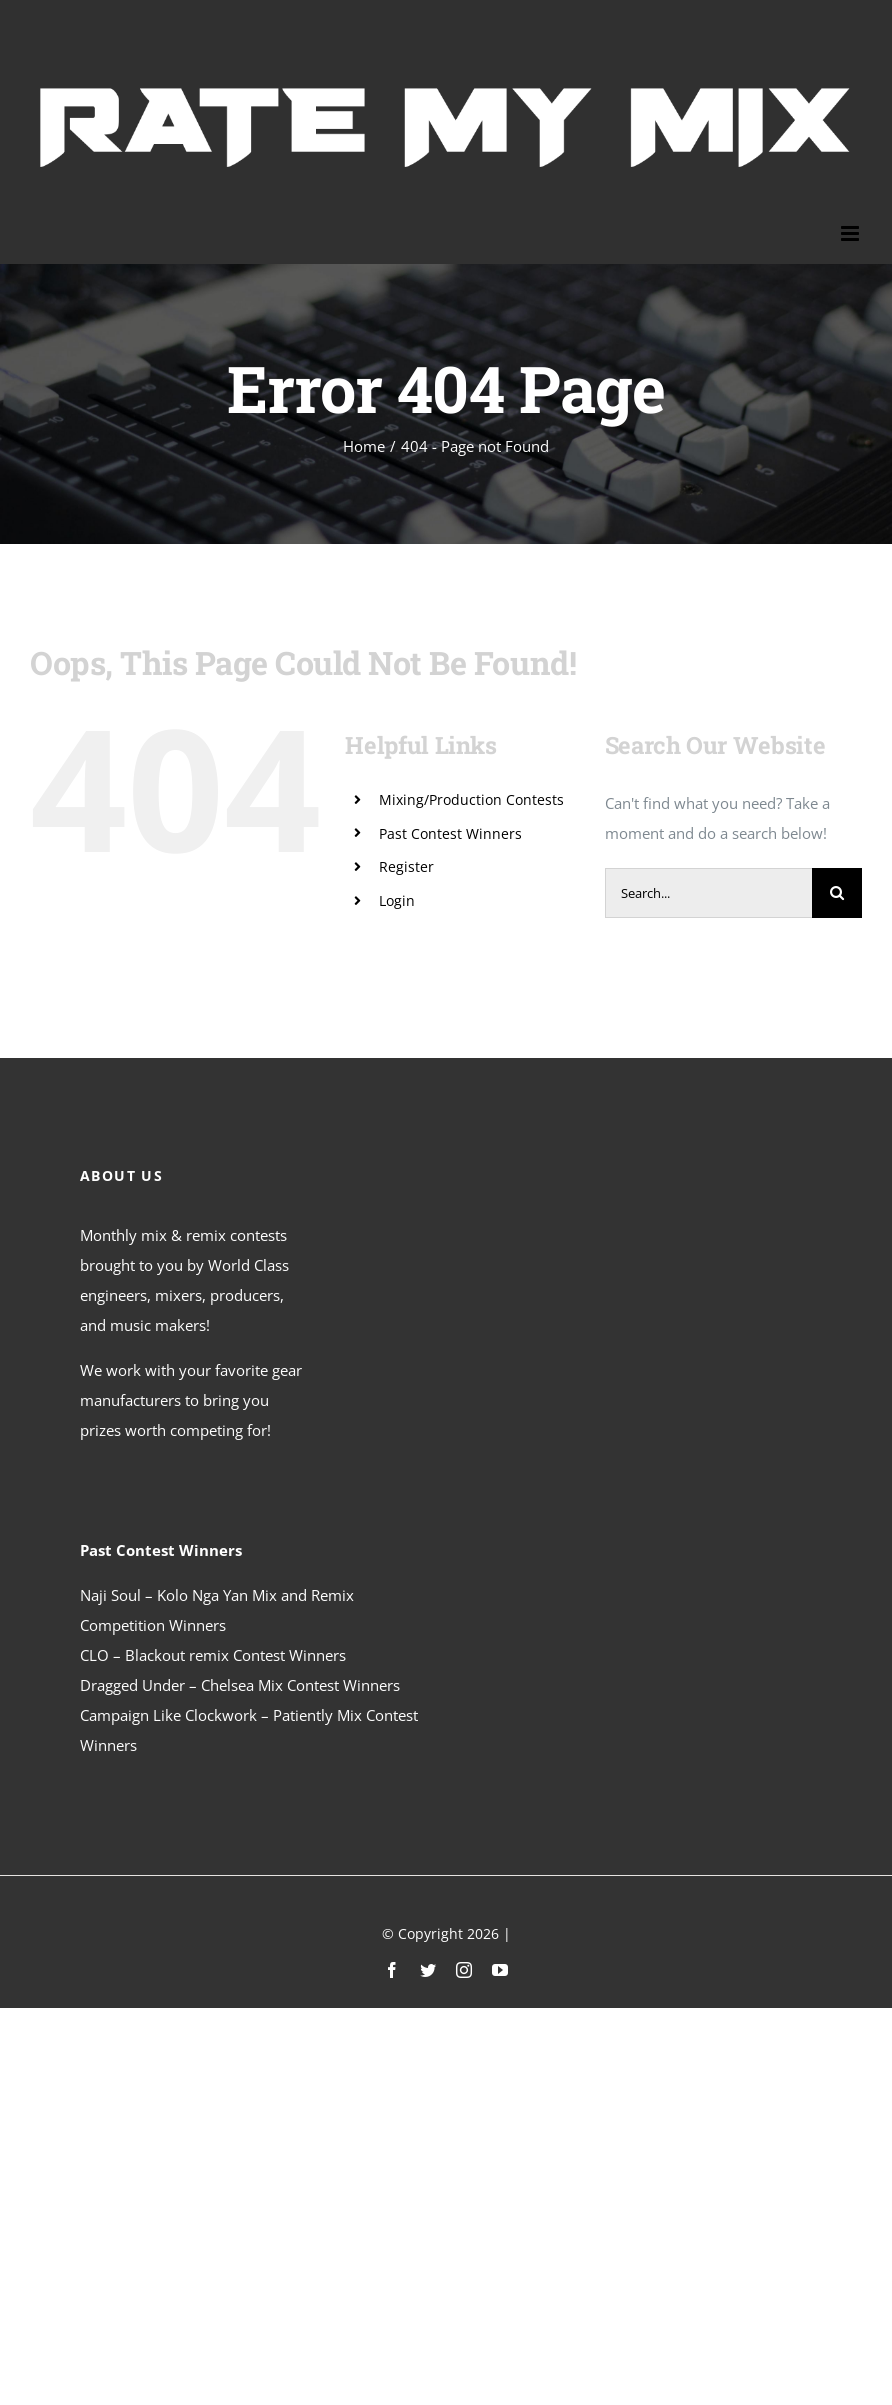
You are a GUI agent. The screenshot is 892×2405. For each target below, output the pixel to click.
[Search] (837, 893)
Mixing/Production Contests (471, 799)
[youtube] (500, 1970)
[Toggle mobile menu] (851, 233)
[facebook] (392, 1970)
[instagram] (464, 1970)
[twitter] (428, 1970)
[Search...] (708, 893)
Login (397, 900)
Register (406, 866)
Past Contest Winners (450, 833)
